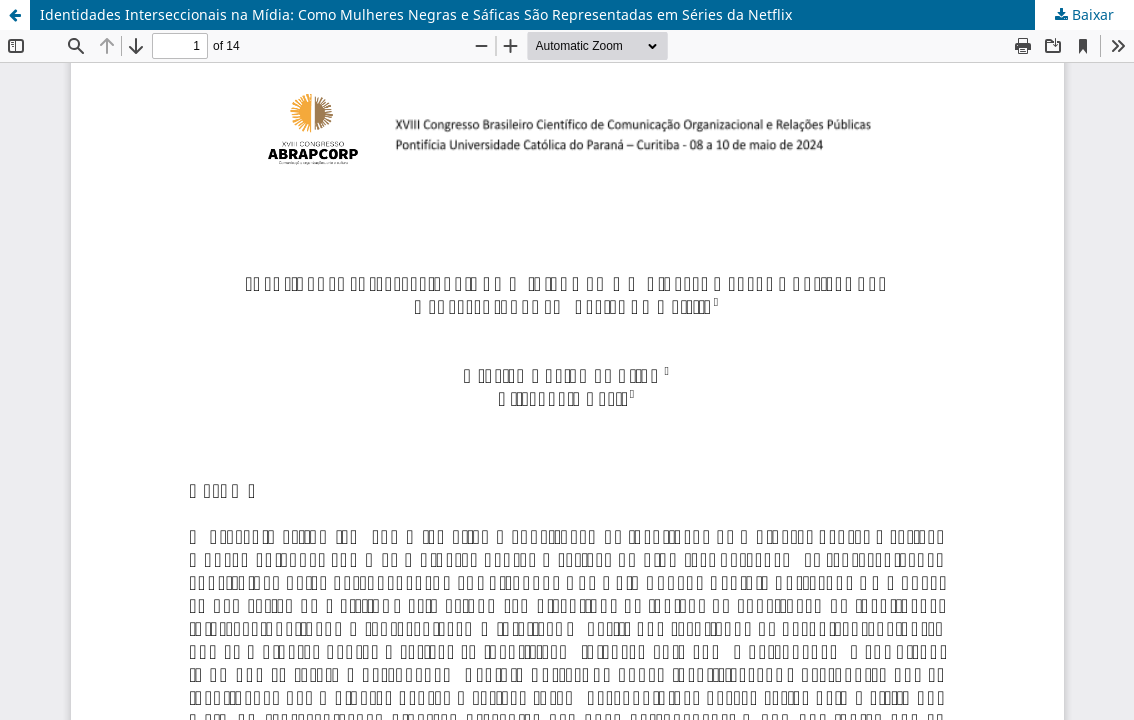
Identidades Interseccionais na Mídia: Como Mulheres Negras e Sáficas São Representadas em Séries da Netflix (416, 14)
